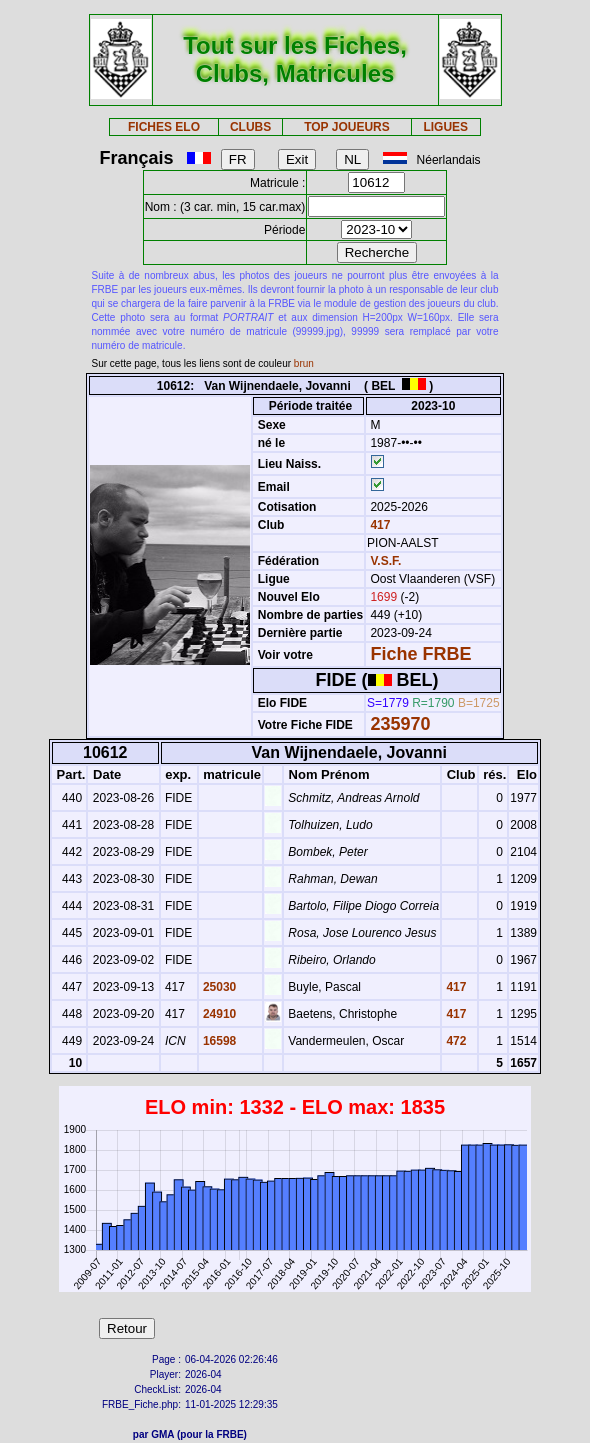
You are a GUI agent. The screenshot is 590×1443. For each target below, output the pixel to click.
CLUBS (250, 127)
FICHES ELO (164, 127)
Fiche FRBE (420, 654)
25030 (218, 987)
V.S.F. (385, 561)
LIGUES (445, 127)
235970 (400, 724)
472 (454, 1041)
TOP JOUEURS (347, 127)
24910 (218, 1014)
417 (378, 525)
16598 (218, 1041)
